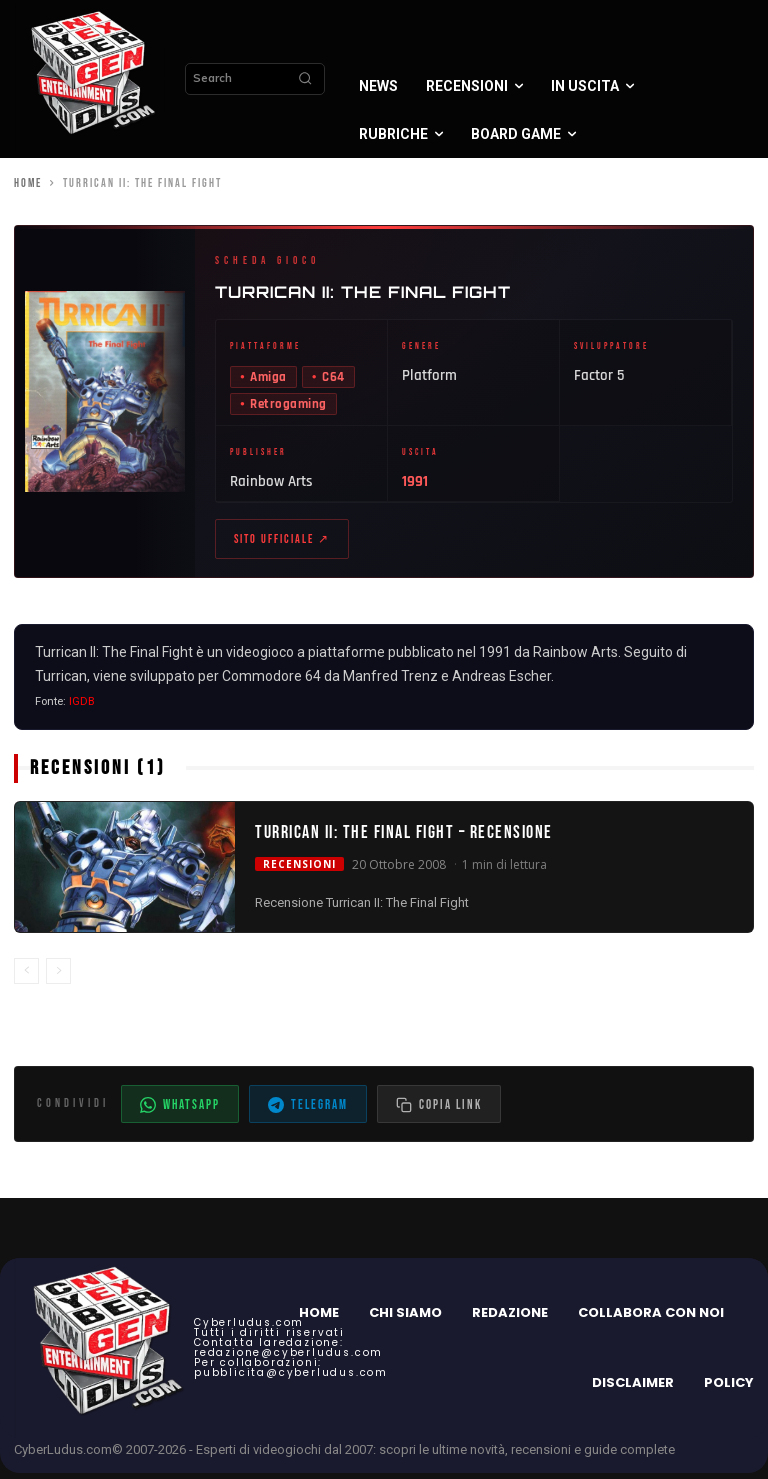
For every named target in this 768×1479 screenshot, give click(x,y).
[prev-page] (26, 977)
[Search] (305, 79)
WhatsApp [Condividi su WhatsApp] (180, 1111)
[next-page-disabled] (58, 977)
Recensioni (299, 869)
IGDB (82, 707)
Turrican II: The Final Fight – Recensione (404, 838)
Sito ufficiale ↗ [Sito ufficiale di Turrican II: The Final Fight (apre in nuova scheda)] (282, 542)
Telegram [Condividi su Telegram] (308, 1111)
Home (28, 183)
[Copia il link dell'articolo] (439, 1110)
